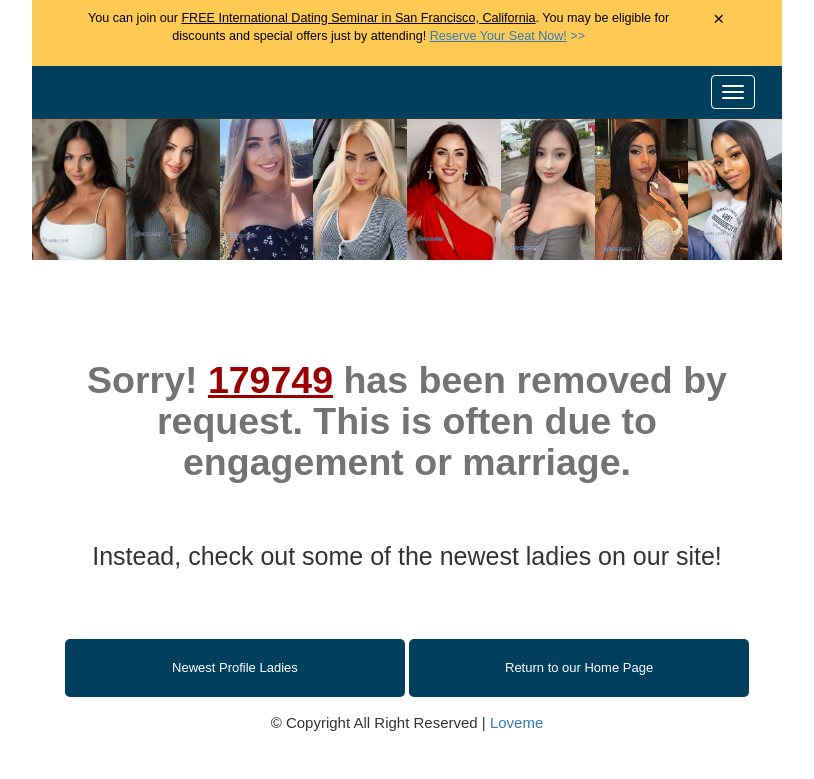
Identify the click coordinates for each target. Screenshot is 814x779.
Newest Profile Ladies (235, 667)
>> (507, 36)
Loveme (516, 722)
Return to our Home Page (579, 667)
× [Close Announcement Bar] (718, 19)
